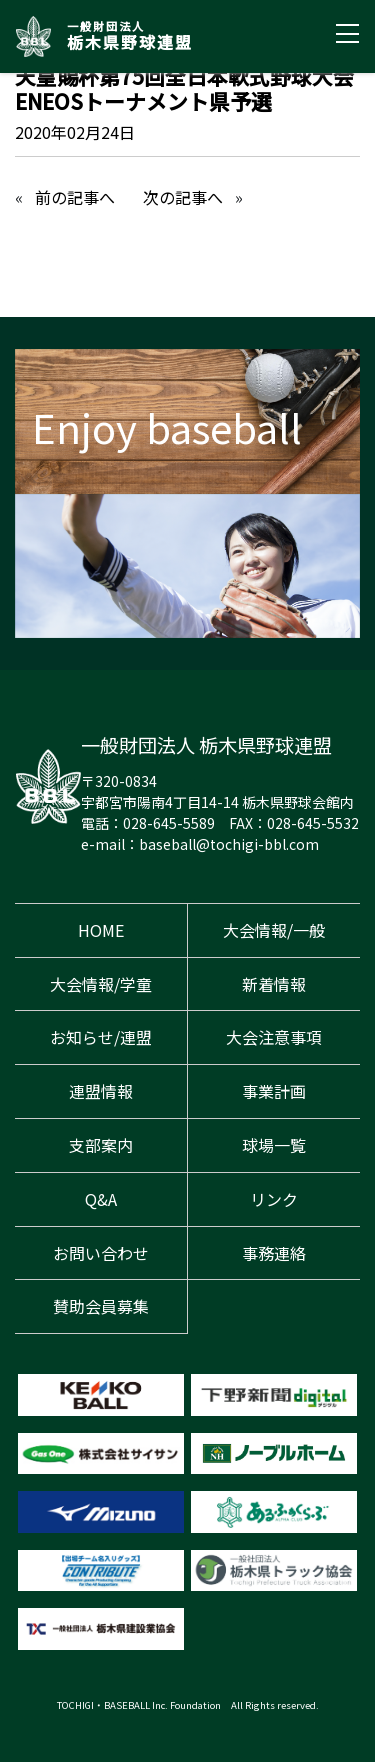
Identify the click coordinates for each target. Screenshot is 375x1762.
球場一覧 (274, 1145)
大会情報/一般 (274, 930)
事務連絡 (274, 1253)
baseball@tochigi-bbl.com (229, 844)
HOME (101, 930)
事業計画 (274, 1091)
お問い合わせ (101, 1253)
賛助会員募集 (101, 1306)
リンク (274, 1199)
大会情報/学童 (101, 984)
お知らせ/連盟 (101, 1037)
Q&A (101, 1199)
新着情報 (274, 984)
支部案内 (101, 1145)
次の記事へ (183, 197)
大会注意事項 (274, 1037)
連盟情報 (101, 1091)
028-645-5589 (169, 823)
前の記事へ (75, 197)
